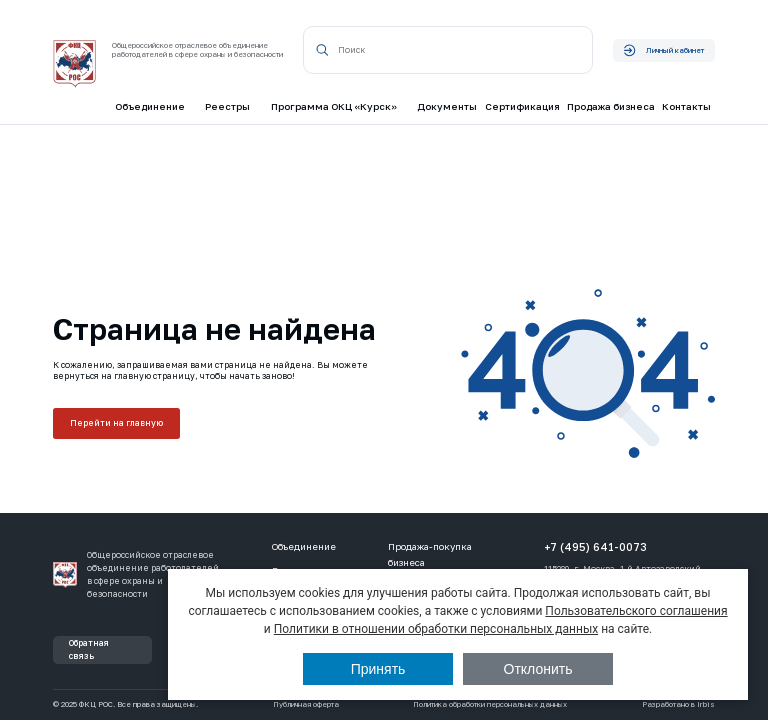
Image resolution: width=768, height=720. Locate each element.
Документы (447, 106)
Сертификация (522, 106)
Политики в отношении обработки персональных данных (436, 629)
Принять (378, 669)
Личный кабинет (663, 50)
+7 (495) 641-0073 (595, 547)
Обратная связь (89, 649)
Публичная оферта (306, 705)
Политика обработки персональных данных (490, 705)
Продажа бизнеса (611, 106)
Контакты (686, 106)
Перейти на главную (117, 423)
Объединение (304, 546)
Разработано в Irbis (678, 705)
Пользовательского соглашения (636, 611)
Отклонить (538, 669)
